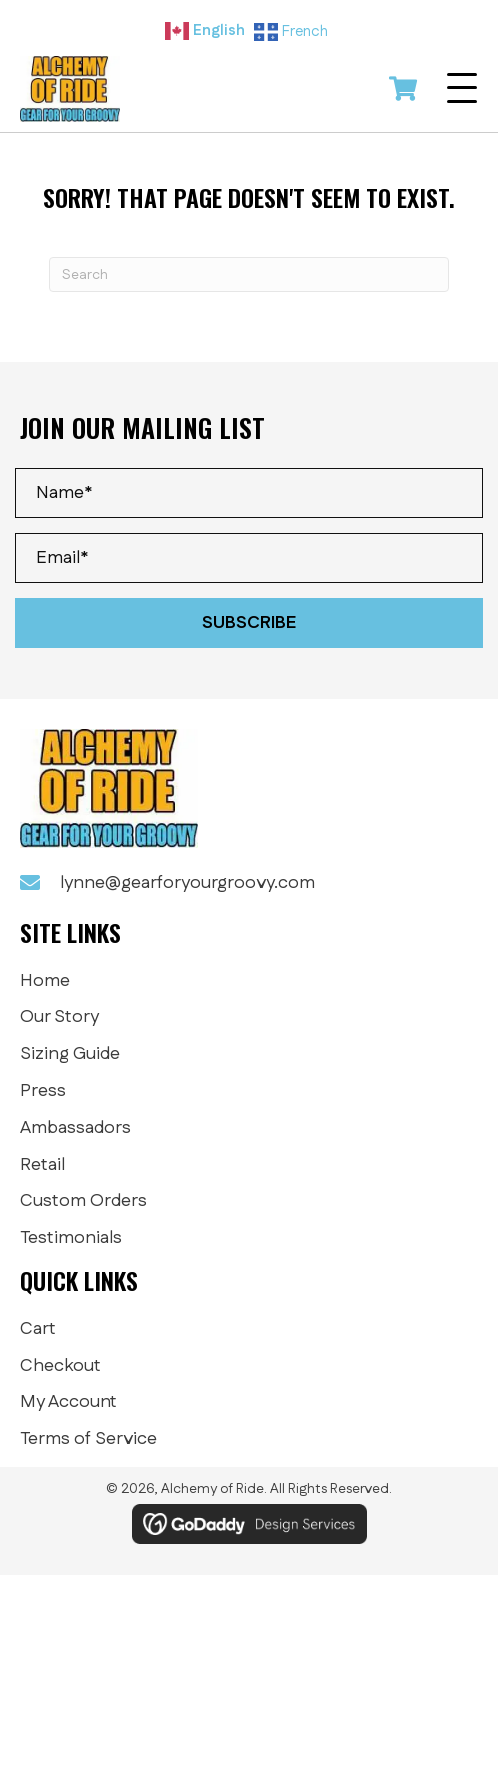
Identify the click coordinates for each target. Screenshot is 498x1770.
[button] (462, 89)
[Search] (249, 274)
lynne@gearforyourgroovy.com (187, 883)
